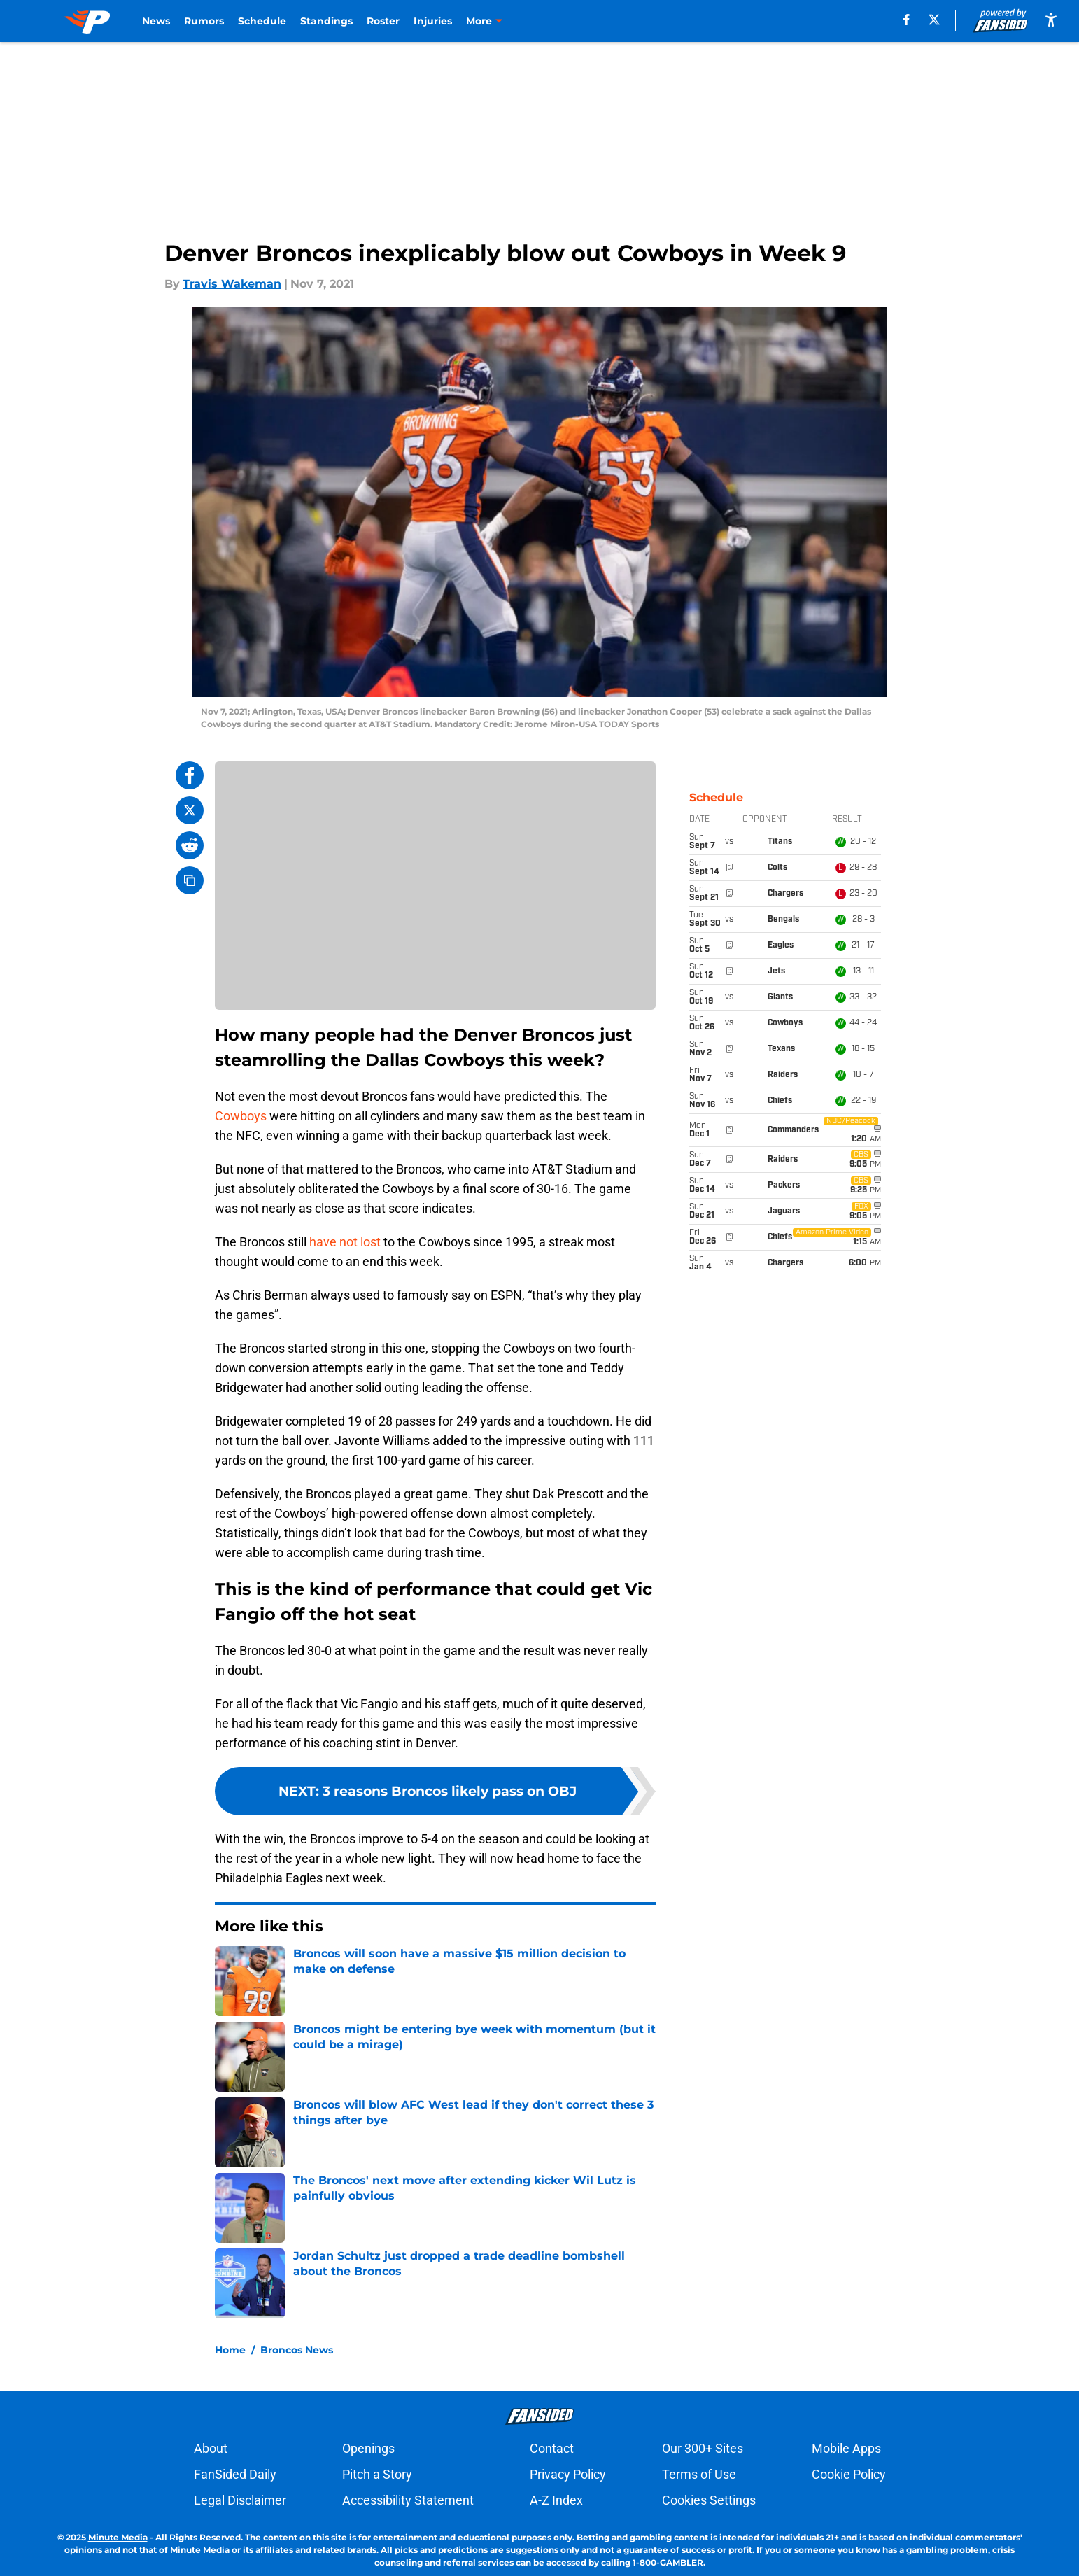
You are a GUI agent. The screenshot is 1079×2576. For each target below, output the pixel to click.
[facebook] (906, 19)
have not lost (345, 1241)
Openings (368, 2448)
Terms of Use (699, 2474)
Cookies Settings (709, 2500)
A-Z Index (556, 2500)
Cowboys (241, 1115)
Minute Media (118, 2537)
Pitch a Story (377, 2474)
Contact (552, 2448)
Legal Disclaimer (240, 2500)
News (156, 21)
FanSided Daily (235, 2474)
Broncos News (296, 2350)
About (210, 2448)
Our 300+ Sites (702, 2448)
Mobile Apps (846, 2448)
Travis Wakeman (232, 283)
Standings (326, 21)
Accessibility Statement (408, 2500)
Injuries (433, 21)
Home (230, 2350)
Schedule (262, 21)
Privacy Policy (568, 2474)
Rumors (204, 21)
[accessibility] (1051, 19)
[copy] (190, 880)
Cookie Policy (849, 2474)
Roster (383, 21)
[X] (934, 19)
